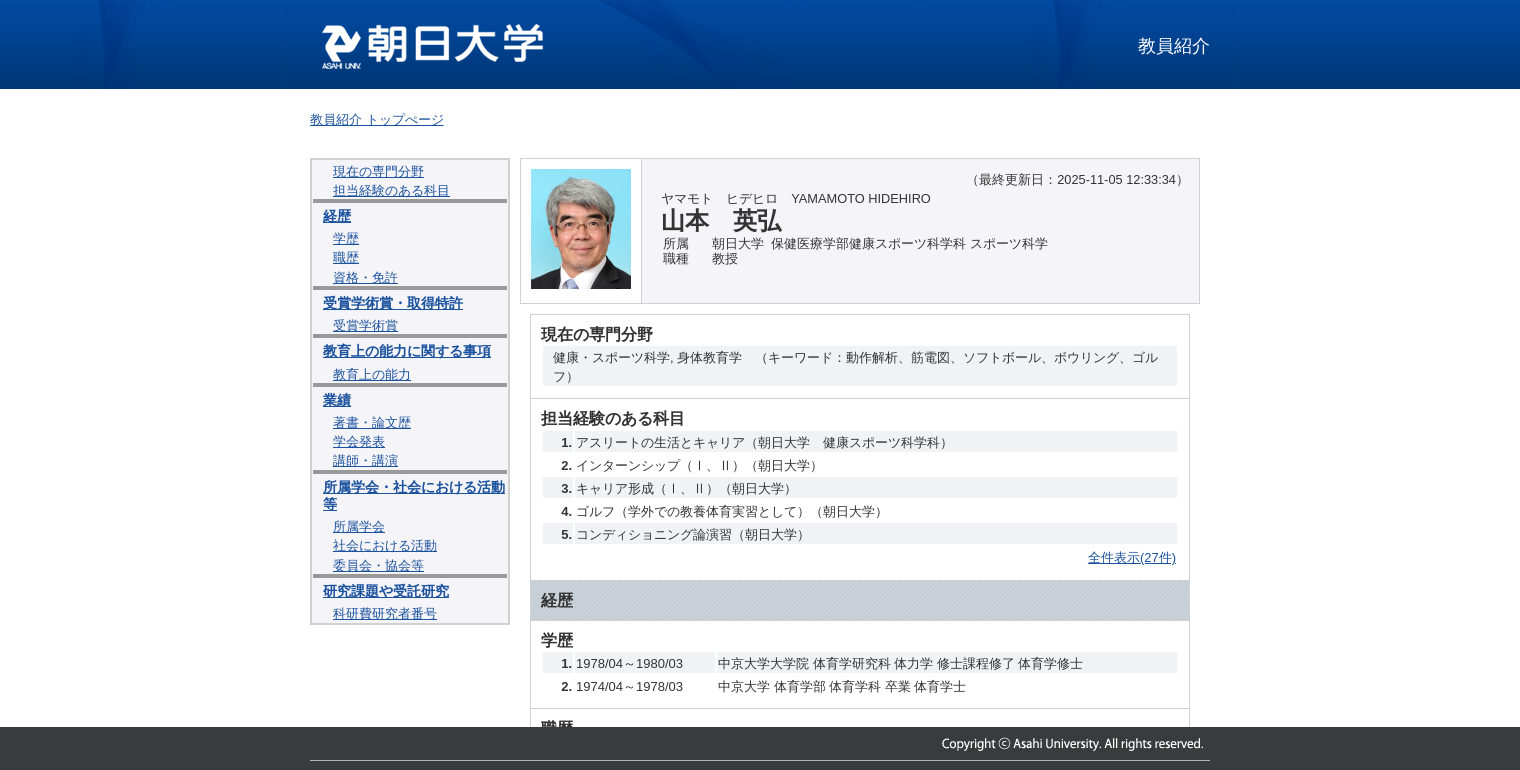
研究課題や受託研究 (386, 591)
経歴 (337, 216)
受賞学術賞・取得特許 (393, 303)
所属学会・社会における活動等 (414, 495)
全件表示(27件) (1132, 557)
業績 (337, 400)
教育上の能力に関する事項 (407, 351)
